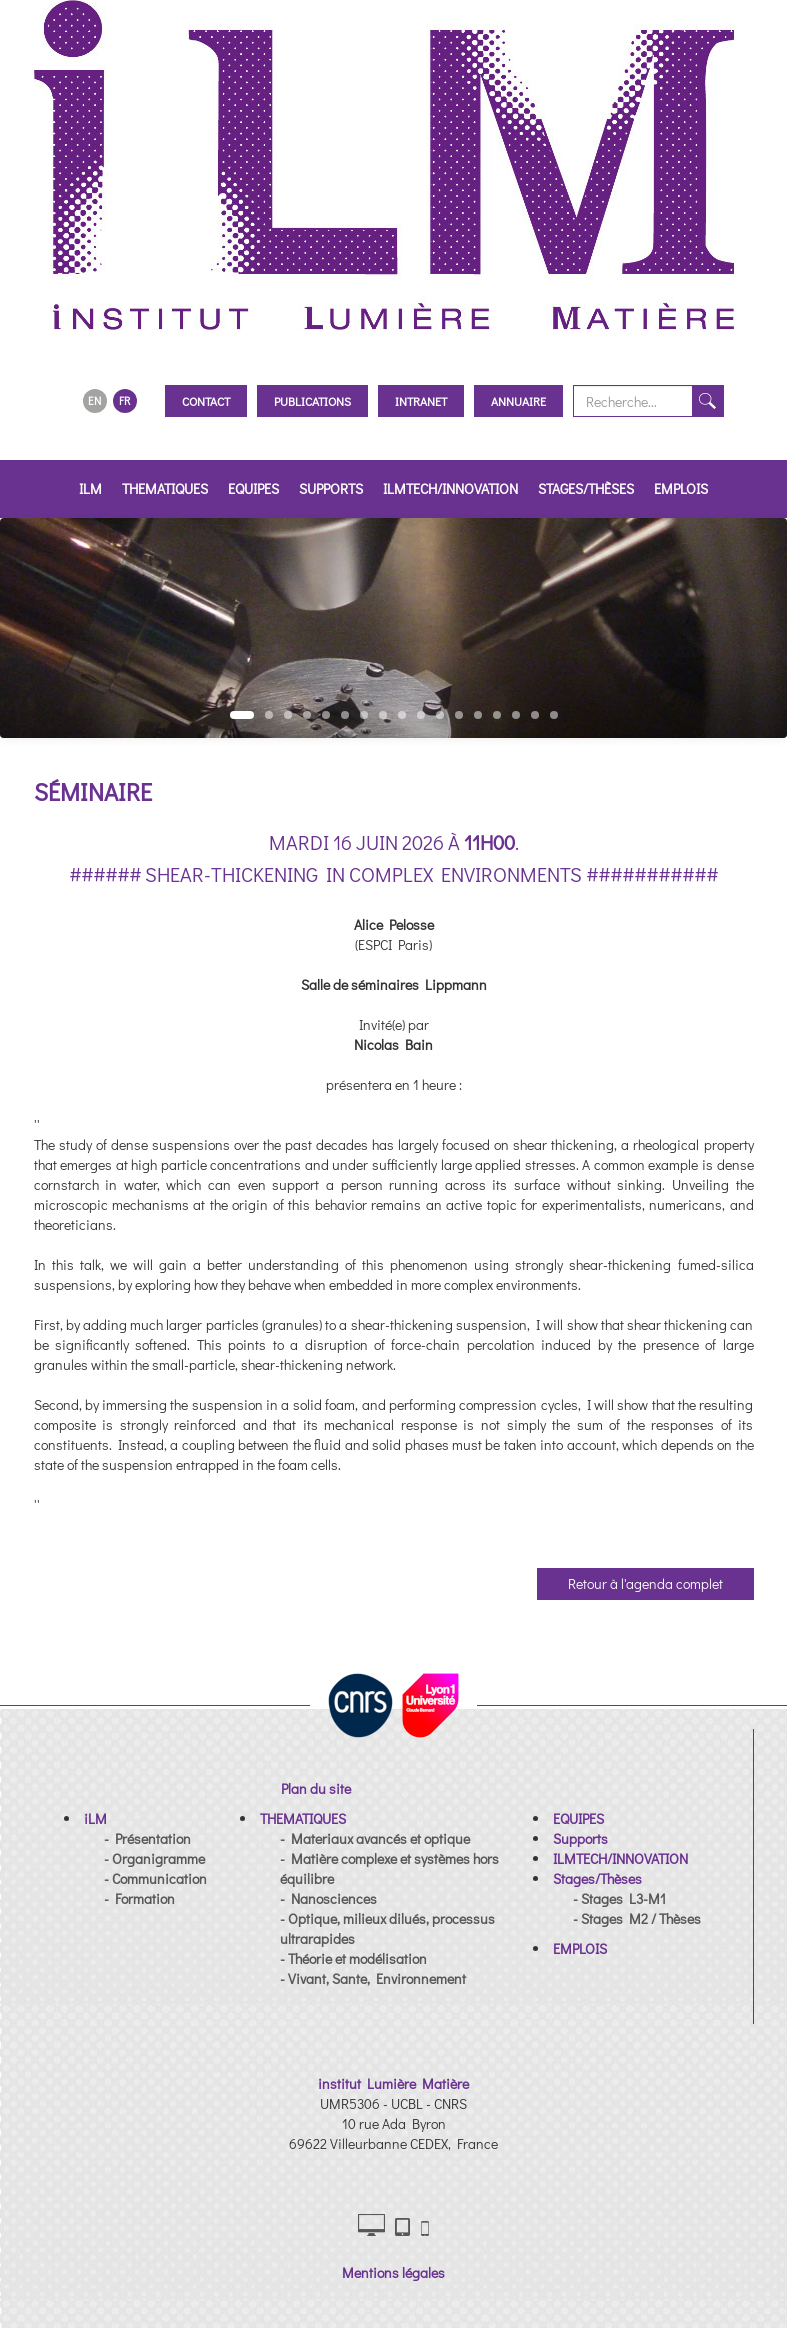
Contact (206, 401)
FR (124, 400)
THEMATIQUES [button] (165, 488)
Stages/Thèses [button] (586, 488)
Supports (331, 488)
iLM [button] (90, 488)
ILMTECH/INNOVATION (450, 488)
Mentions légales (393, 2272)
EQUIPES (253, 488)
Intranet (421, 401)
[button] (95, 1818)
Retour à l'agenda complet (645, 1583)
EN (94, 400)
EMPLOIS (681, 488)
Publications (312, 401)
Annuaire (518, 401)
